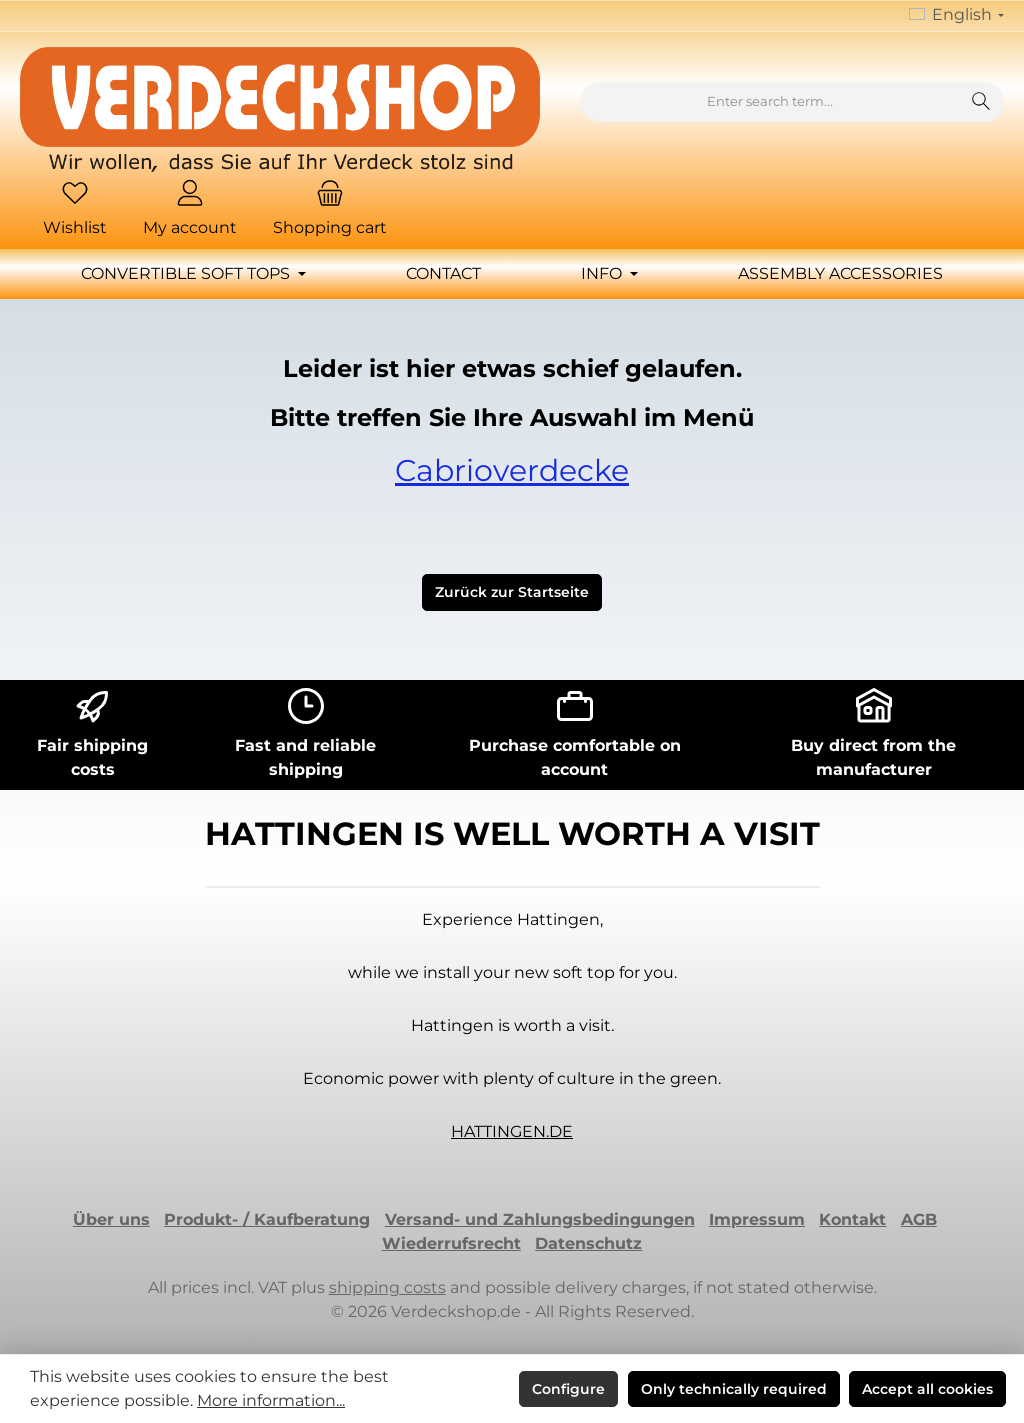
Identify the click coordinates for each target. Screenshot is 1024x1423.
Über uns (111, 1219)
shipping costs (387, 1287)
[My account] (190, 210)
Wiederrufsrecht (451, 1243)
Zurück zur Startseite (512, 592)
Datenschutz (588, 1243)
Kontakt (852, 1219)
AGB (919, 1219)
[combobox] (770, 102)
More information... (271, 1400)
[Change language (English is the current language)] (956, 16)
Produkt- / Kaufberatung (267, 1219)
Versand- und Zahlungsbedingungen (540, 1219)
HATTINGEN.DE (512, 1131)
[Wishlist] (75, 210)
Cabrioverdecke (512, 470)
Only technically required (734, 1389)
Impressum (757, 1219)
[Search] (981, 102)
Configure (568, 1389)
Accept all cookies (927, 1389)
